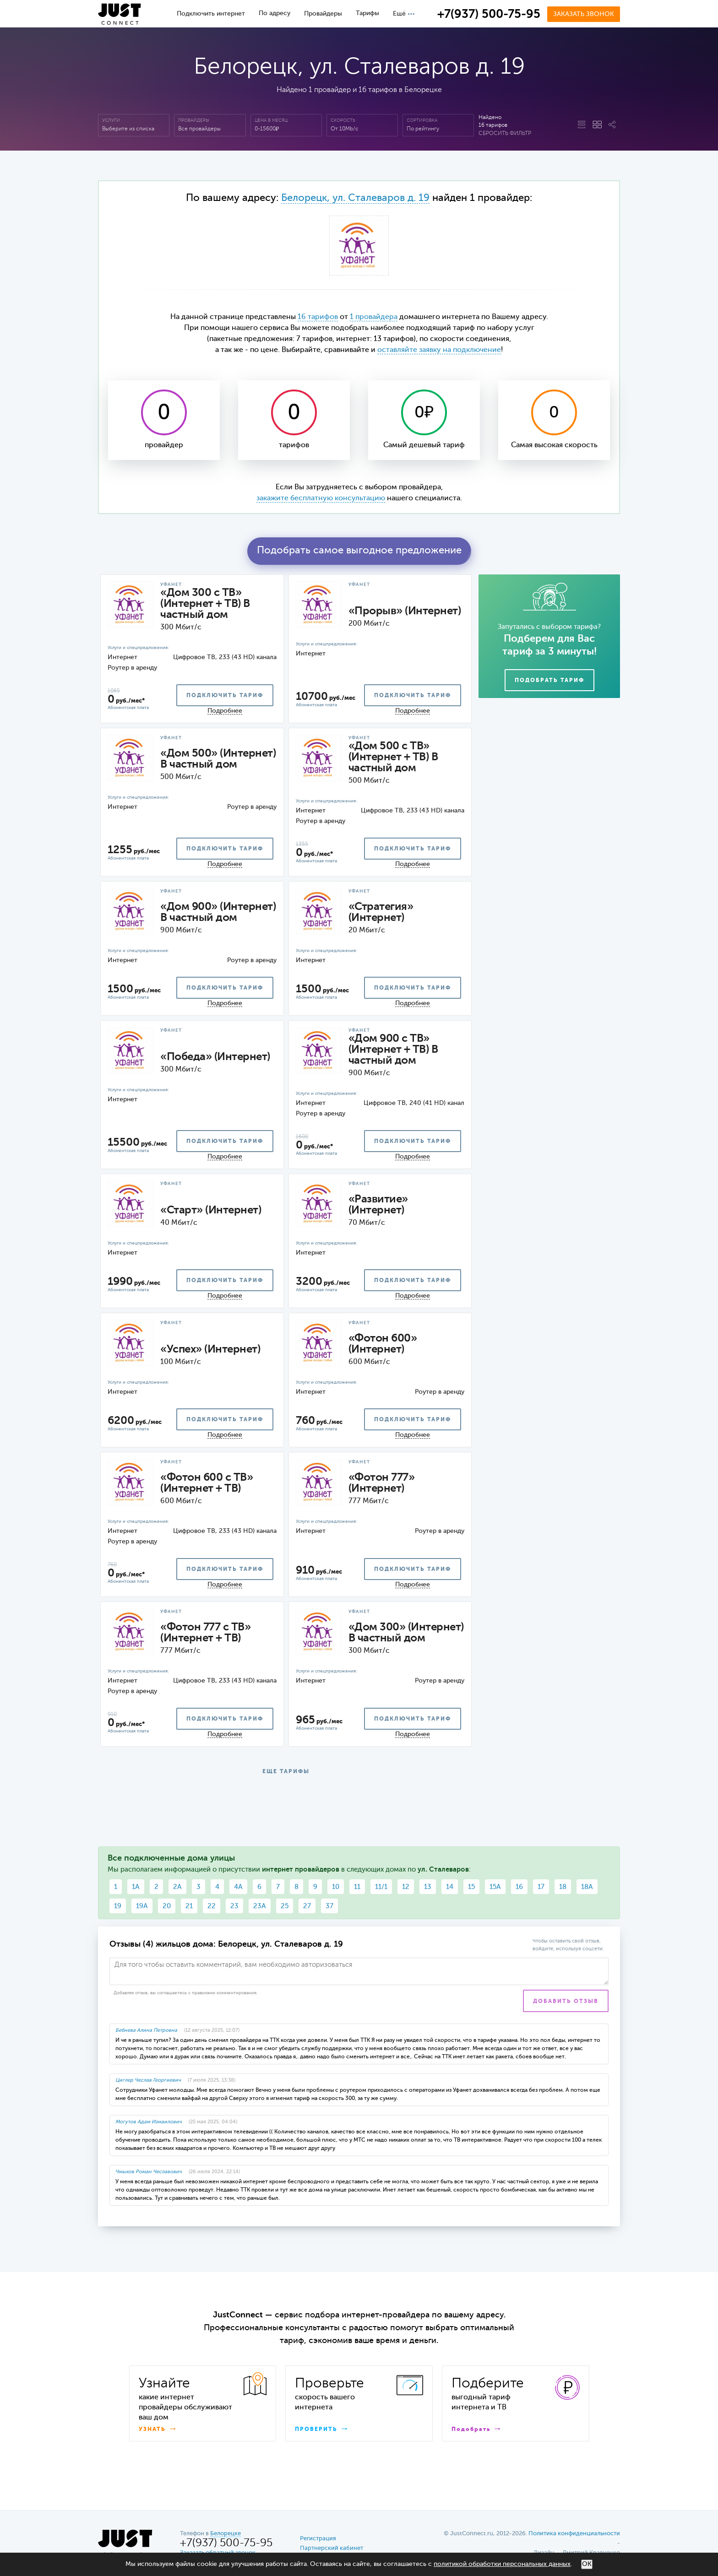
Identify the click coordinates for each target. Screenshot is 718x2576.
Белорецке (225, 2534)
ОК (587, 2564)
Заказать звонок (583, 14)
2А (177, 1886)
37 (329, 1906)
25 (284, 1906)
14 (449, 1886)
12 (405, 1886)
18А (587, 1886)
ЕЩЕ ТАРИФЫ (286, 1772)
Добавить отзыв (565, 2001)
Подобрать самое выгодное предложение (359, 551)
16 (519, 1886)
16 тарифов (318, 317)
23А (259, 1906)
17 (541, 1886)
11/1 (381, 1886)
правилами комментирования (224, 1993)
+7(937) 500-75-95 (488, 15)
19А (142, 1906)
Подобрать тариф (549, 680)
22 (211, 1906)
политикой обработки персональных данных (502, 2564)
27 (307, 1906)
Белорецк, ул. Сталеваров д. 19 (355, 198)
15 (471, 1886)
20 (167, 1906)
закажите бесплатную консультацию (320, 498)
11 (357, 1886)
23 (234, 1906)
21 (189, 1906)
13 (427, 1886)
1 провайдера (373, 317)
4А (238, 1886)
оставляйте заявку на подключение (439, 350)
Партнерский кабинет (331, 2548)
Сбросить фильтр (505, 133)
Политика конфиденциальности (574, 2534)
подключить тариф (224, 695)
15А (495, 1886)
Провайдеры (323, 14)
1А (136, 1886)
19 (117, 1906)
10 (335, 1886)
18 (562, 1886)
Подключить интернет (211, 14)
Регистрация (318, 2539)
